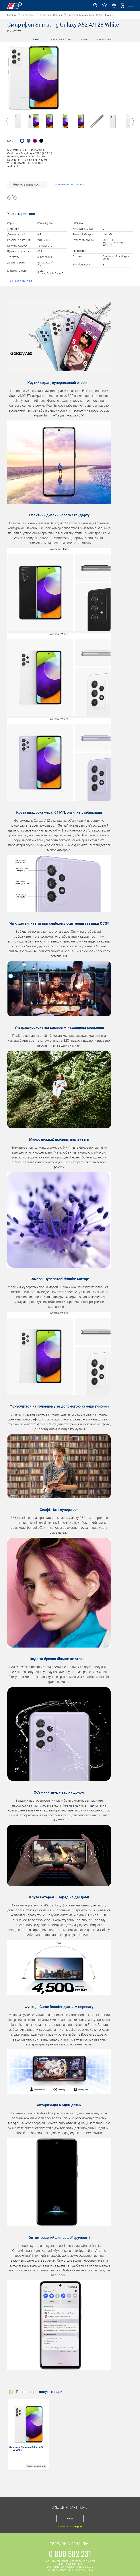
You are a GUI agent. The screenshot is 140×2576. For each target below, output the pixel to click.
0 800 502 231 (70, 2553)
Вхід (70, 2518)
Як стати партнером (70, 2526)
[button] (114, 7)
